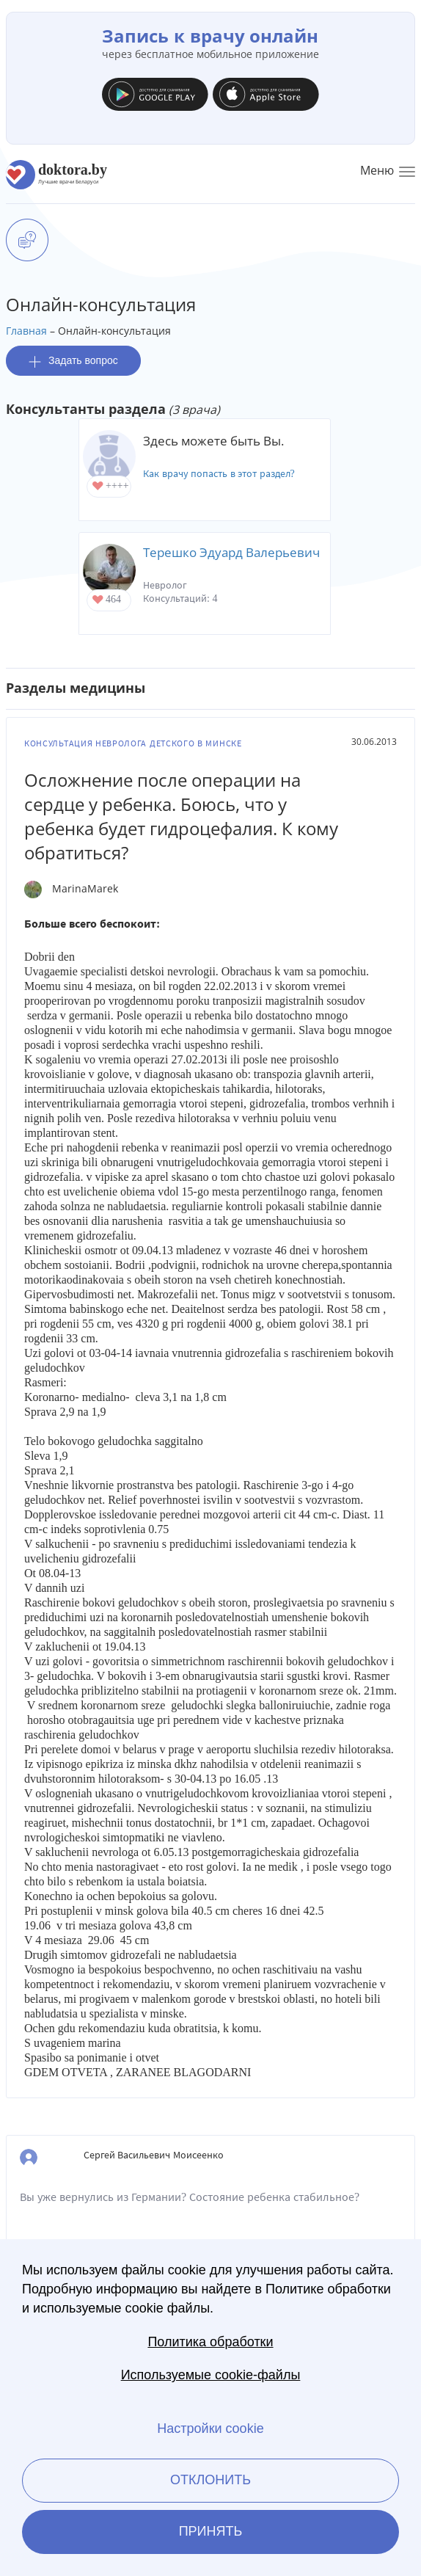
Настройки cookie (210, 2428)
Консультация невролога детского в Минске (133, 743)
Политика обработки (210, 2342)
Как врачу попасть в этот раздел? (219, 473)
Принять (211, 2531)
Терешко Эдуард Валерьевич (231, 552)
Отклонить (210, 2480)
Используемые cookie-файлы (211, 2375)
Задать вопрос (73, 360)
